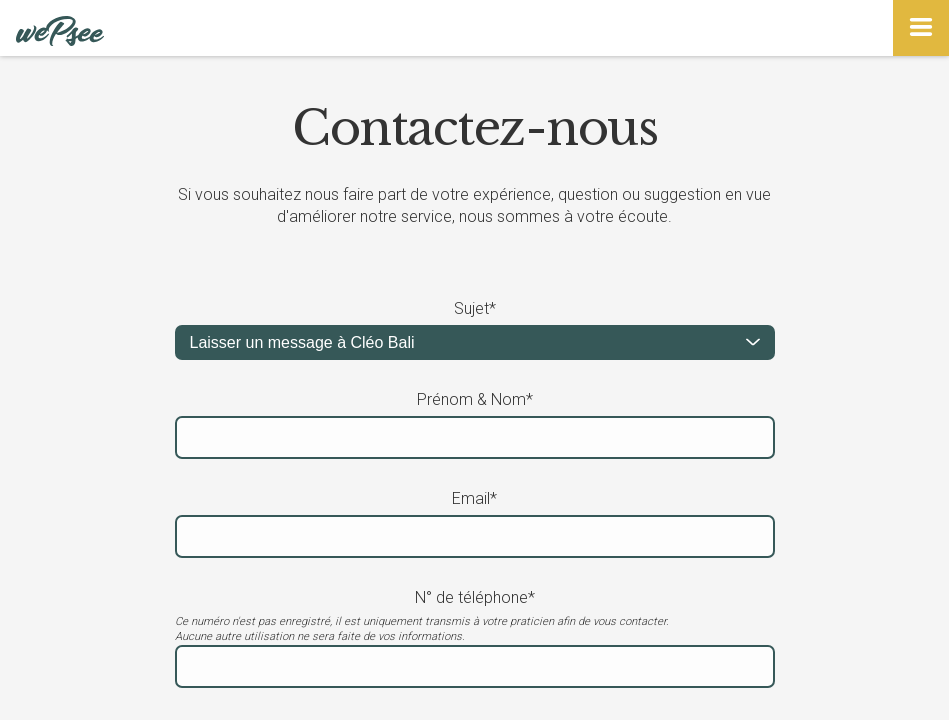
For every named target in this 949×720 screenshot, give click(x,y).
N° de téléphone (475, 597)
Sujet (475, 308)
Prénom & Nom (475, 399)
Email (474, 498)
